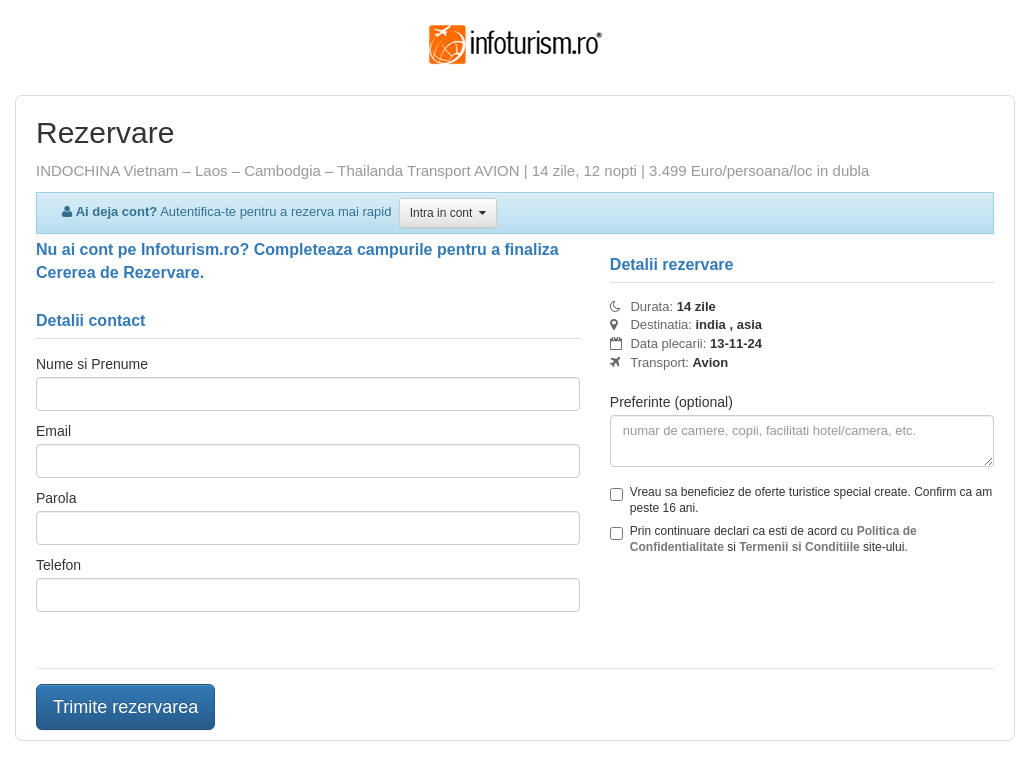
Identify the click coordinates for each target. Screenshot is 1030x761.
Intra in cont (448, 213)
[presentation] (762, 614)
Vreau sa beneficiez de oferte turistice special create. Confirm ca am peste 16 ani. (801, 500)
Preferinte (671, 402)
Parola (56, 498)
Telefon (58, 565)
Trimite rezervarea (125, 707)
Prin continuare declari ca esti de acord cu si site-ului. (763, 539)
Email (53, 431)
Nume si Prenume (92, 364)
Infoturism (515, 45)
